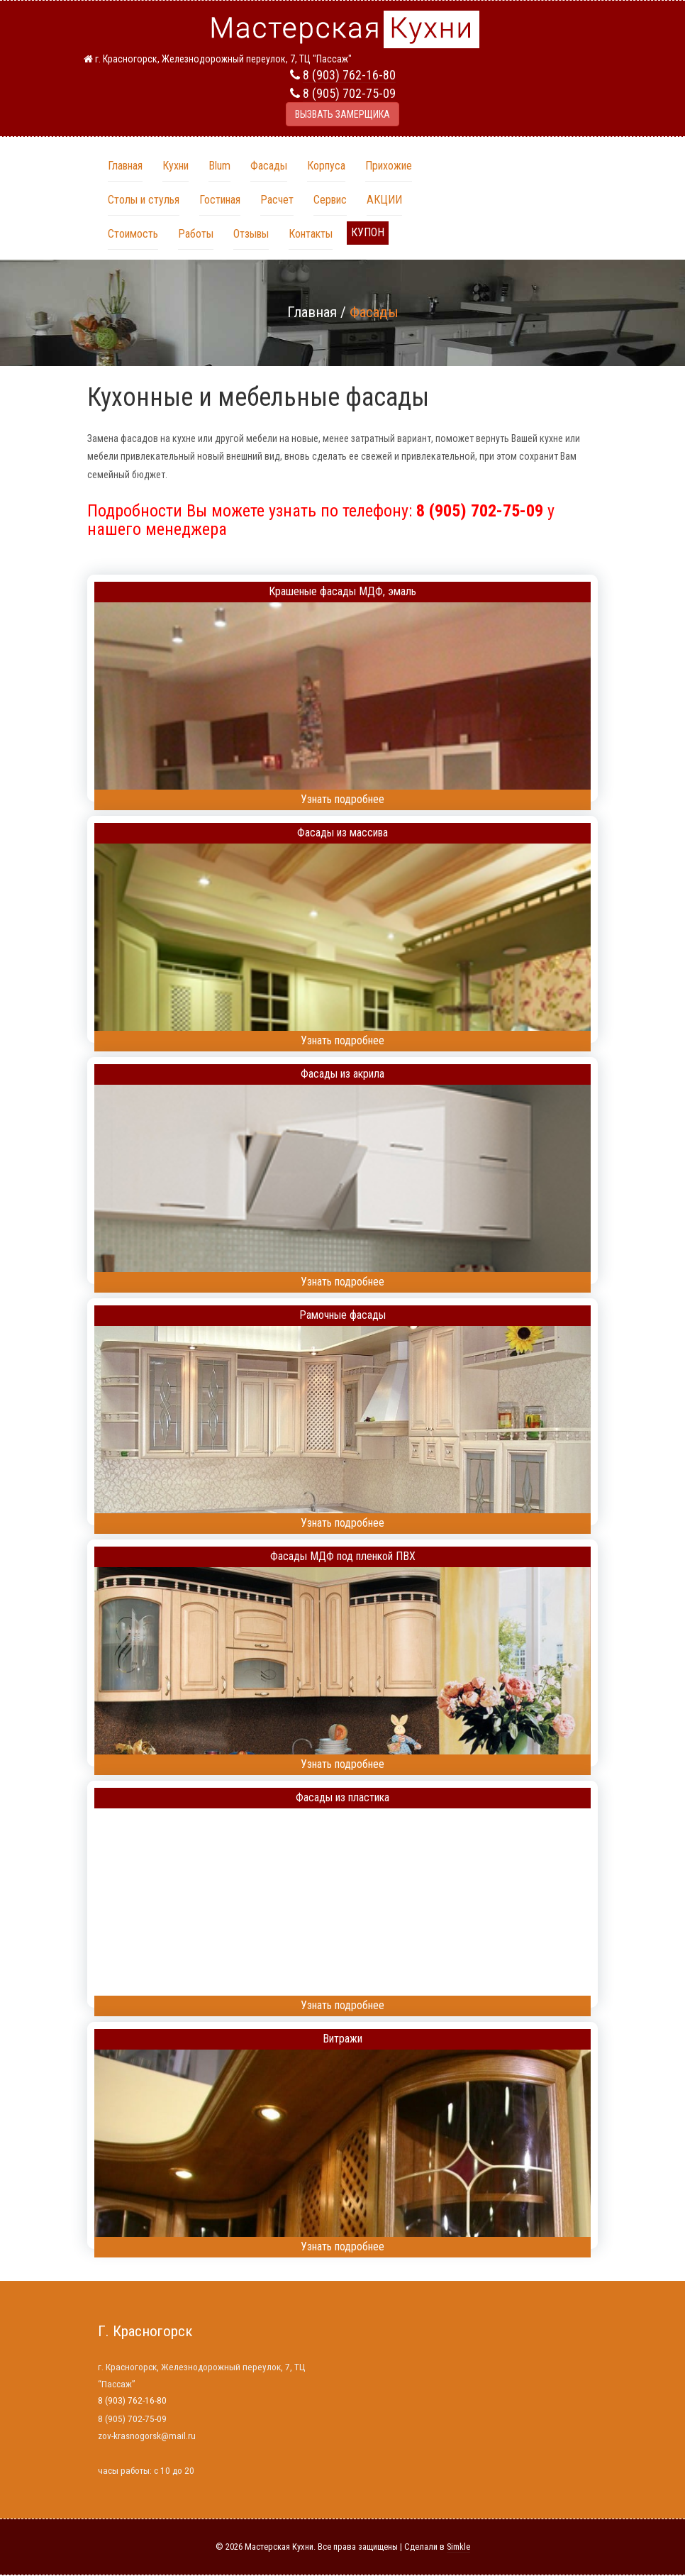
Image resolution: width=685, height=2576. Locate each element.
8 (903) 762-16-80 (349, 74)
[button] (368, 233)
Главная (312, 312)
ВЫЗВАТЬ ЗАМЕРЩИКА (342, 114)
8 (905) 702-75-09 (349, 93)
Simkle (458, 2546)
